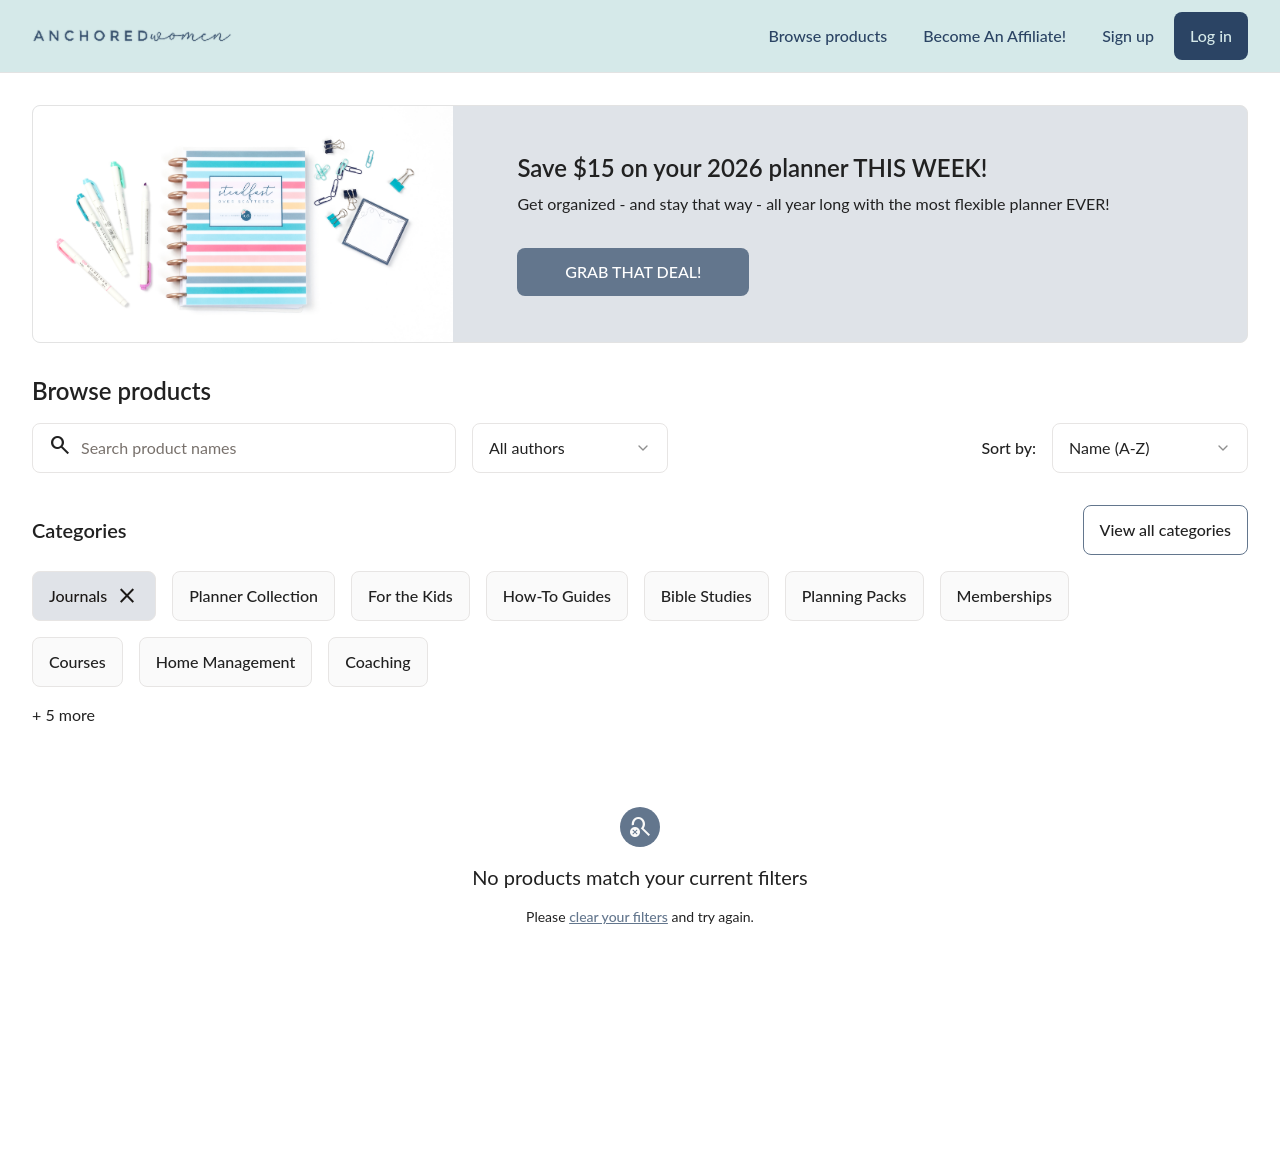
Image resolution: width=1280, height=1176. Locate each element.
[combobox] (570, 448)
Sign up (1128, 35)
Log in (1211, 35)
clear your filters (618, 916)
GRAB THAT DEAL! (633, 271)
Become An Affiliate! (994, 35)
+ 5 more (63, 714)
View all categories (1165, 529)
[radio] (94, 596)
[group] (586, 629)
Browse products (827, 35)
